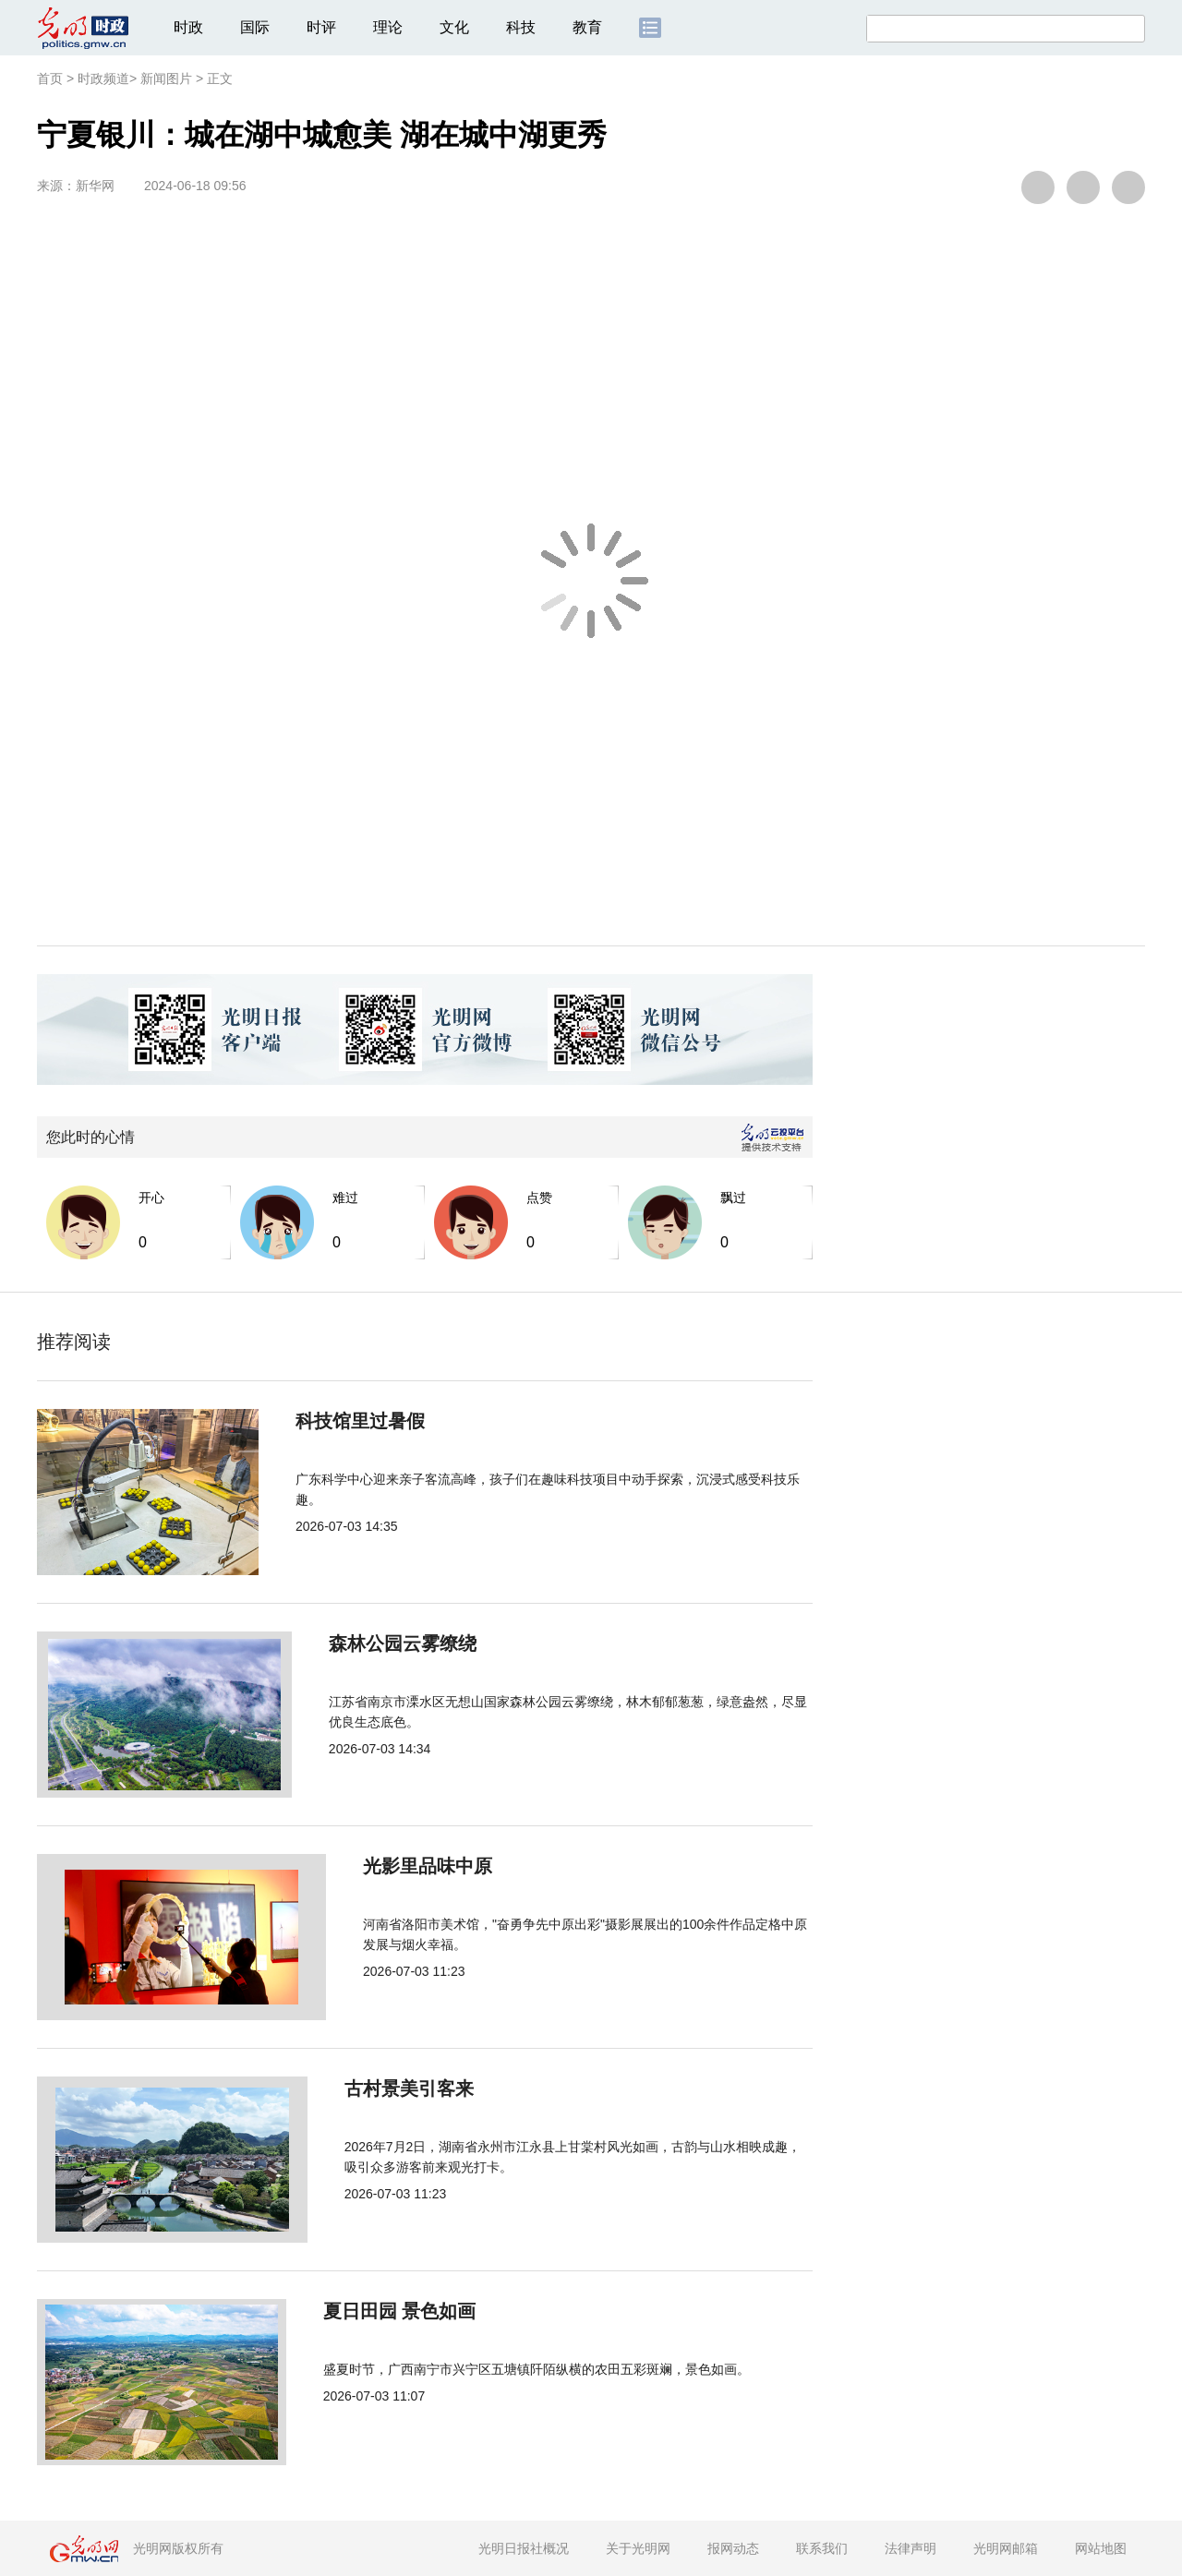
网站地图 (1101, 2548)
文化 (454, 27)
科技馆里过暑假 (371, 1421)
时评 (321, 27)
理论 (388, 27)
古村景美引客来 (371, 2088)
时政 (188, 27)
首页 (50, 78)
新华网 (95, 185)
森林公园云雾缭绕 (380, 1643)
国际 (255, 27)
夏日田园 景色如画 (383, 2311)
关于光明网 (638, 2548)
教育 (587, 27)
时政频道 (103, 78)
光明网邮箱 (1005, 2548)
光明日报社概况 (523, 2548)
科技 (521, 27)
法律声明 (910, 2548)
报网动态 (733, 2548)
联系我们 (822, 2548)
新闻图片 (166, 78)
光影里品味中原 (371, 1866)
